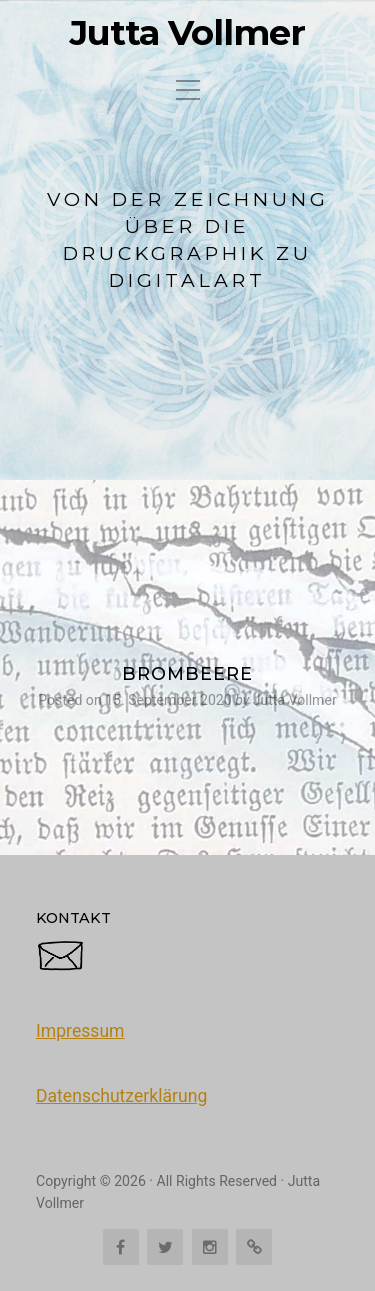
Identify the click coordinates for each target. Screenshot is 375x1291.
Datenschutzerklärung (121, 1096)
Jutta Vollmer (187, 33)
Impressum (80, 1031)
